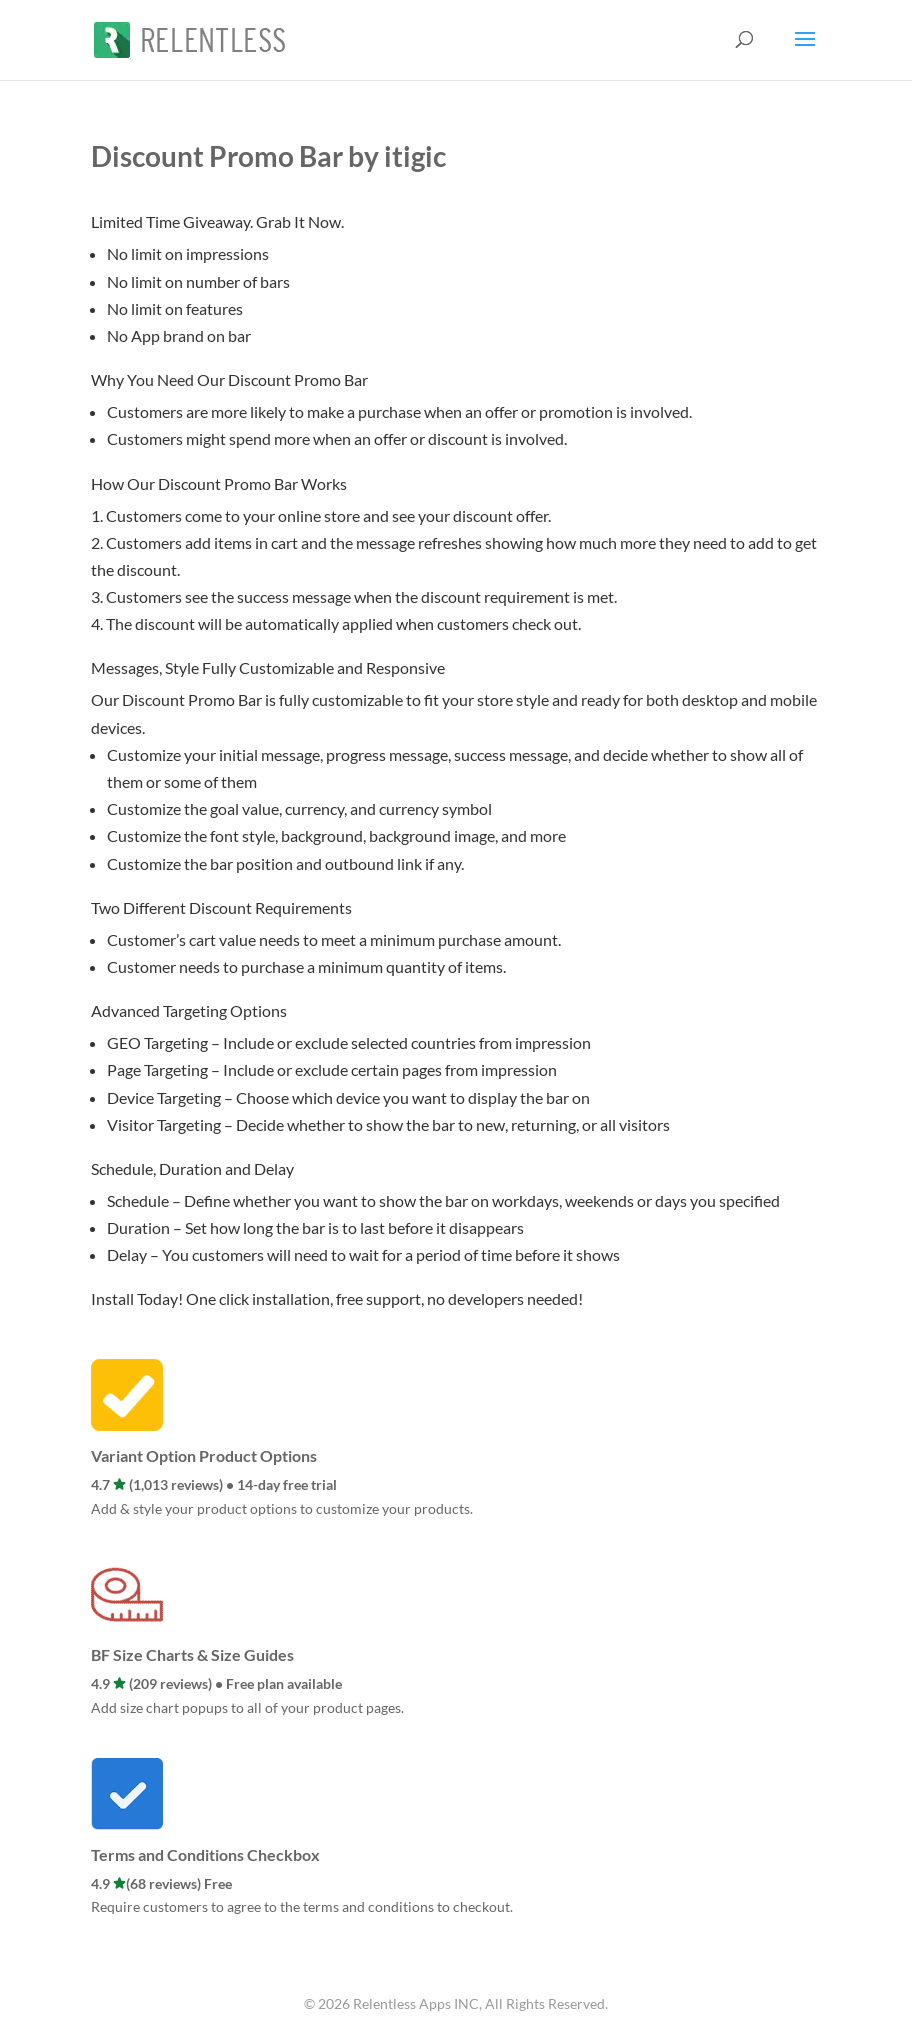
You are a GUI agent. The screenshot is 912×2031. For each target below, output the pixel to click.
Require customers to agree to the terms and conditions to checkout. (302, 1906)
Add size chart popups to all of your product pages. (247, 1707)
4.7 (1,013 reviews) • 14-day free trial (214, 1484)
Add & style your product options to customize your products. (282, 1508)
